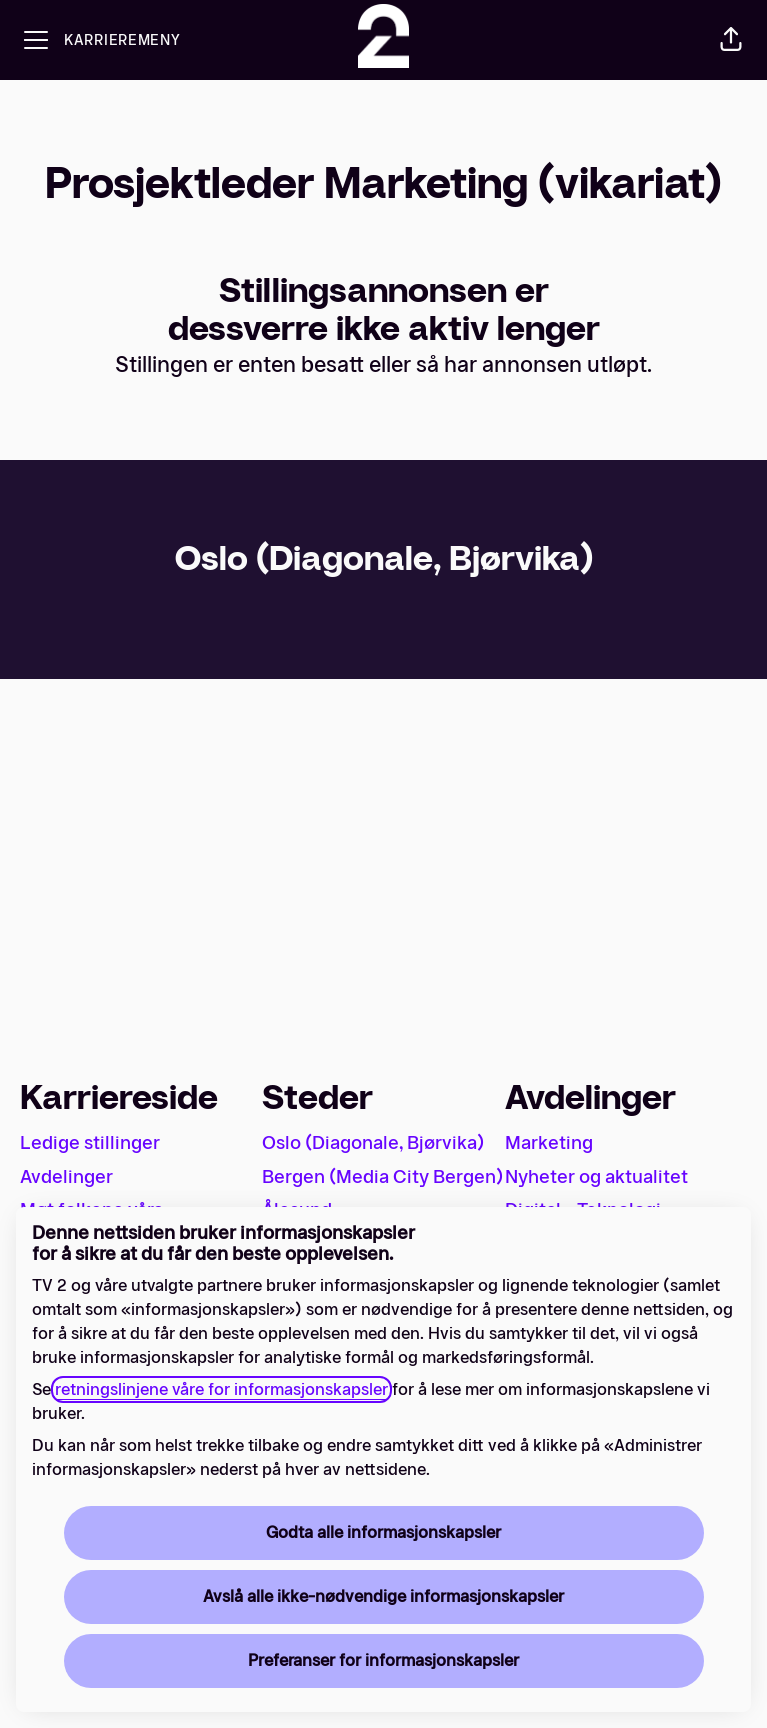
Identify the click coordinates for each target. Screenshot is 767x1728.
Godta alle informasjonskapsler (383, 1532)
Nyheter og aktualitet (596, 1177)
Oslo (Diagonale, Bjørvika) (373, 1143)
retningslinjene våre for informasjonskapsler (221, 1389)
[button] (731, 40)
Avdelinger (66, 1177)
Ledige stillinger (90, 1143)
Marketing (549, 1143)
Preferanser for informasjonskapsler (383, 1660)
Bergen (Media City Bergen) (382, 1177)
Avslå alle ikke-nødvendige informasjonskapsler (383, 1596)
